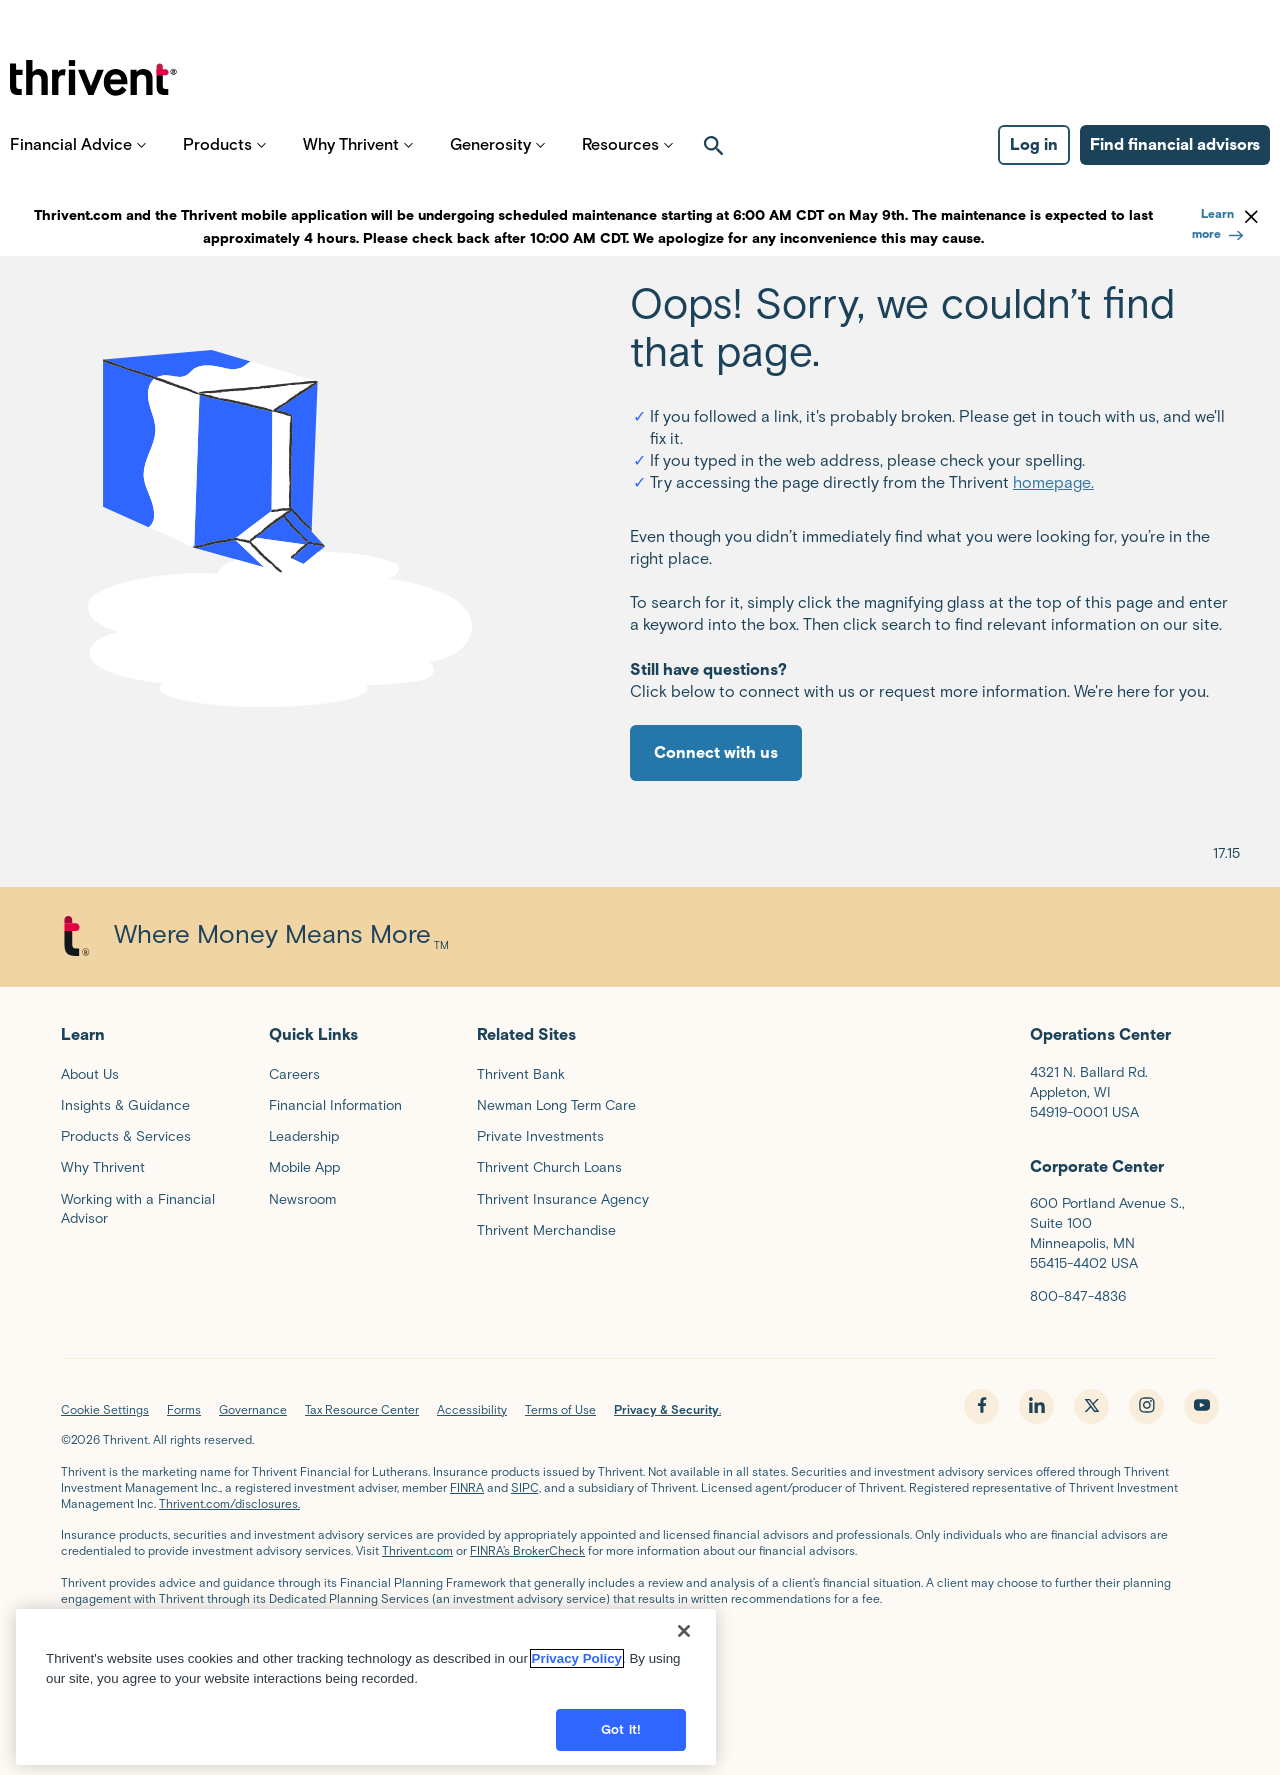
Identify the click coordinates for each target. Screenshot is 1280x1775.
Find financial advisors (1175, 160)
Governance (253, 1409)
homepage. (1053, 482)
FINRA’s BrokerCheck (527, 1550)
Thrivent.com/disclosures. (229, 1503)
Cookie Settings (105, 1409)
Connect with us (716, 752)
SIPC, (526, 1487)
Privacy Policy (577, 1658)
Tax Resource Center (362, 1409)
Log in (1034, 160)
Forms (184, 1409)
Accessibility (472, 1409)
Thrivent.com (417, 1550)
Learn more (1217, 223)
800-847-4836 (1078, 1296)
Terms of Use (560, 1409)
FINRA (467, 1487)
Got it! (621, 1729)
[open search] (714, 161)
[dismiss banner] (1251, 215)
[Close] (684, 1631)
